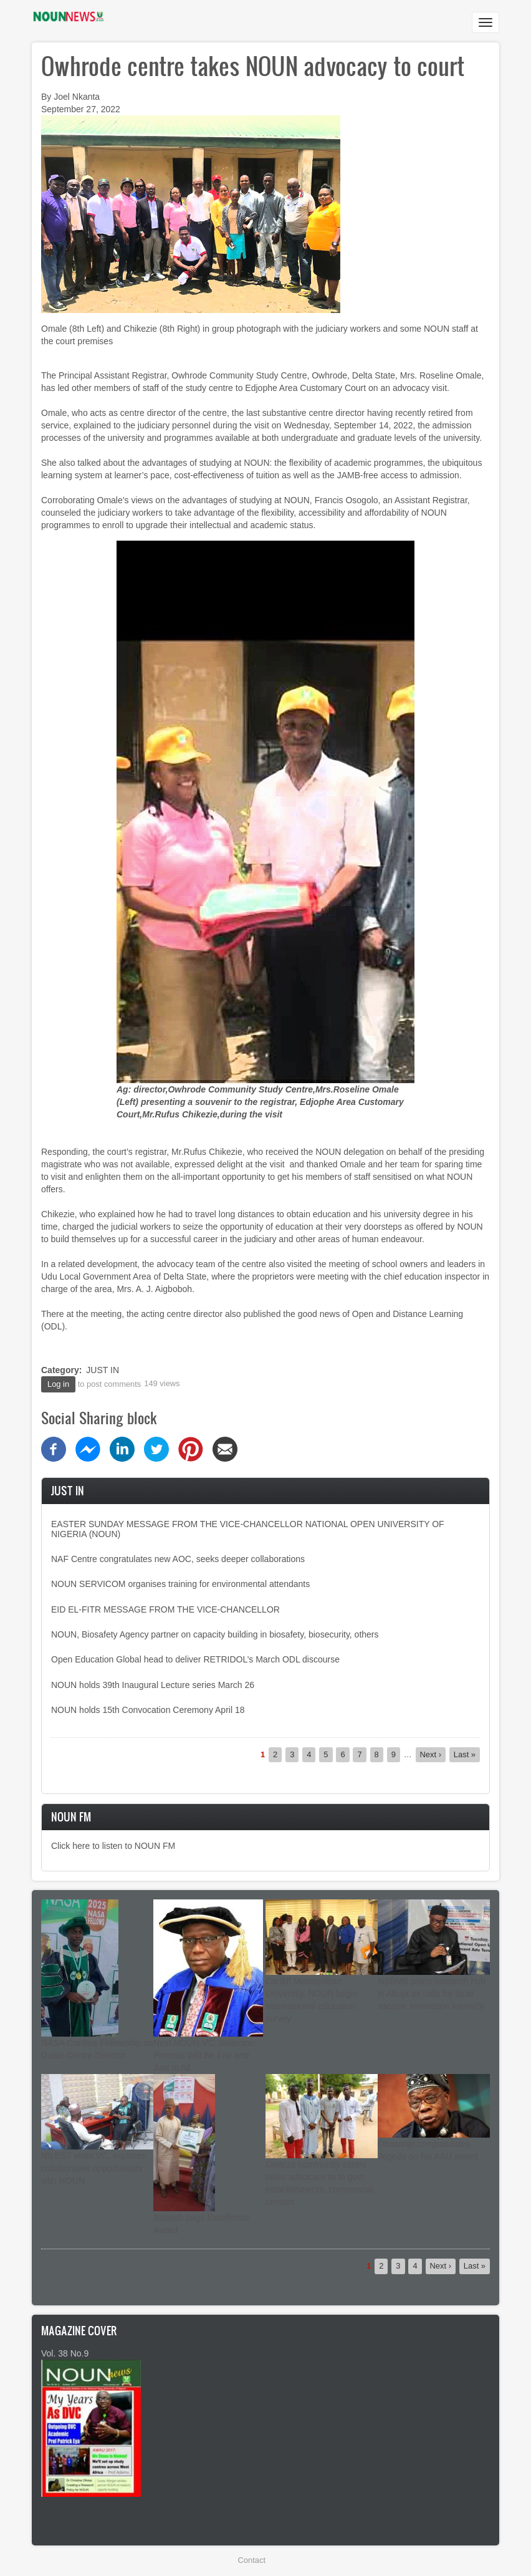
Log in (58, 1384)
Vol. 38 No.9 (64, 2353)
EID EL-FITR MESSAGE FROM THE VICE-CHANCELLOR (165, 1609)
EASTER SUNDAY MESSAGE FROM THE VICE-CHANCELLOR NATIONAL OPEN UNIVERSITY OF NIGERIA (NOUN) (247, 1528)
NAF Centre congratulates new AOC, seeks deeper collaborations (178, 1559)
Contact (252, 2560)
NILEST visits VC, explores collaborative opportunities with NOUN (93, 2168)
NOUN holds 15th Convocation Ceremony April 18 (148, 1710)
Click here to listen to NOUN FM (113, 1846)
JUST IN (102, 1370)
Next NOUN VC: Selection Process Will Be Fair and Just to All (204, 2055)
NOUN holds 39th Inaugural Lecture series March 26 (152, 1685)
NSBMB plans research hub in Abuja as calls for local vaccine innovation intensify (432, 1993)
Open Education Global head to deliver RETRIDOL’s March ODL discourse (195, 1659)
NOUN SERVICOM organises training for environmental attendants (180, 1584)
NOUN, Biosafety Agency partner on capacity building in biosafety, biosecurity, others (215, 1634)
